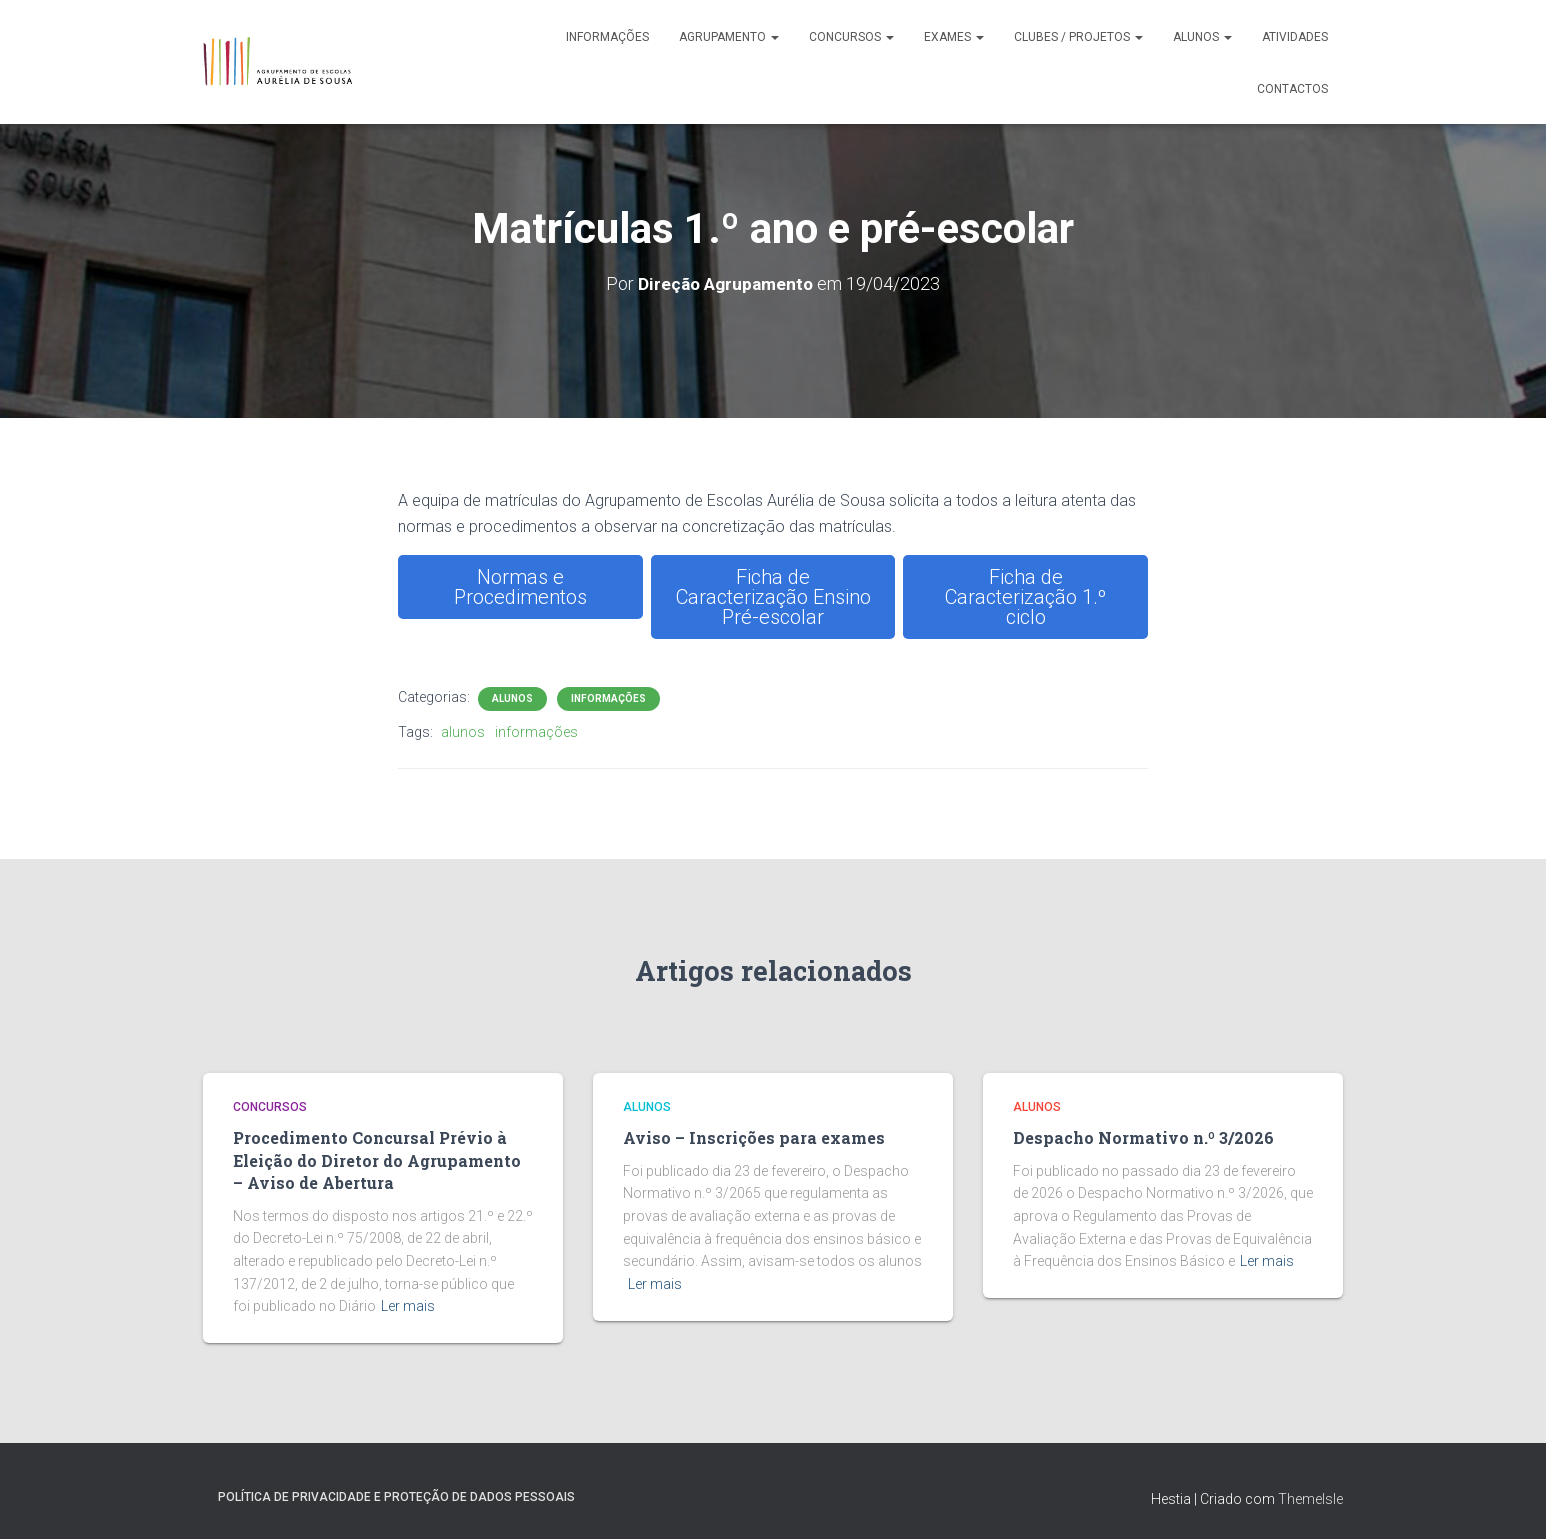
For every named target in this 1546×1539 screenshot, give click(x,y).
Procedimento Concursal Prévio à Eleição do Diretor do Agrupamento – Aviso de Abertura (379, 1158)
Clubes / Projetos (1078, 37)
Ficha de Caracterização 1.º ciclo (1025, 597)
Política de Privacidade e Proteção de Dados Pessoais (396, 1493)
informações (536, 732)
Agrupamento (729, 37)
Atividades (1295, 37)
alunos (463, 732)
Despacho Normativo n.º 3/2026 (1136, 1137)
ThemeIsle (1310, 1495)
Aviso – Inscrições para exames (748, 1137)
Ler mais (408, 1302)
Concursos (851, 37)
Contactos (1292, 89)
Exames (954, 37)
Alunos (1202, 37)
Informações (607, 37)
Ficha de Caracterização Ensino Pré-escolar (773, 597)
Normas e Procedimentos (520, 587)
